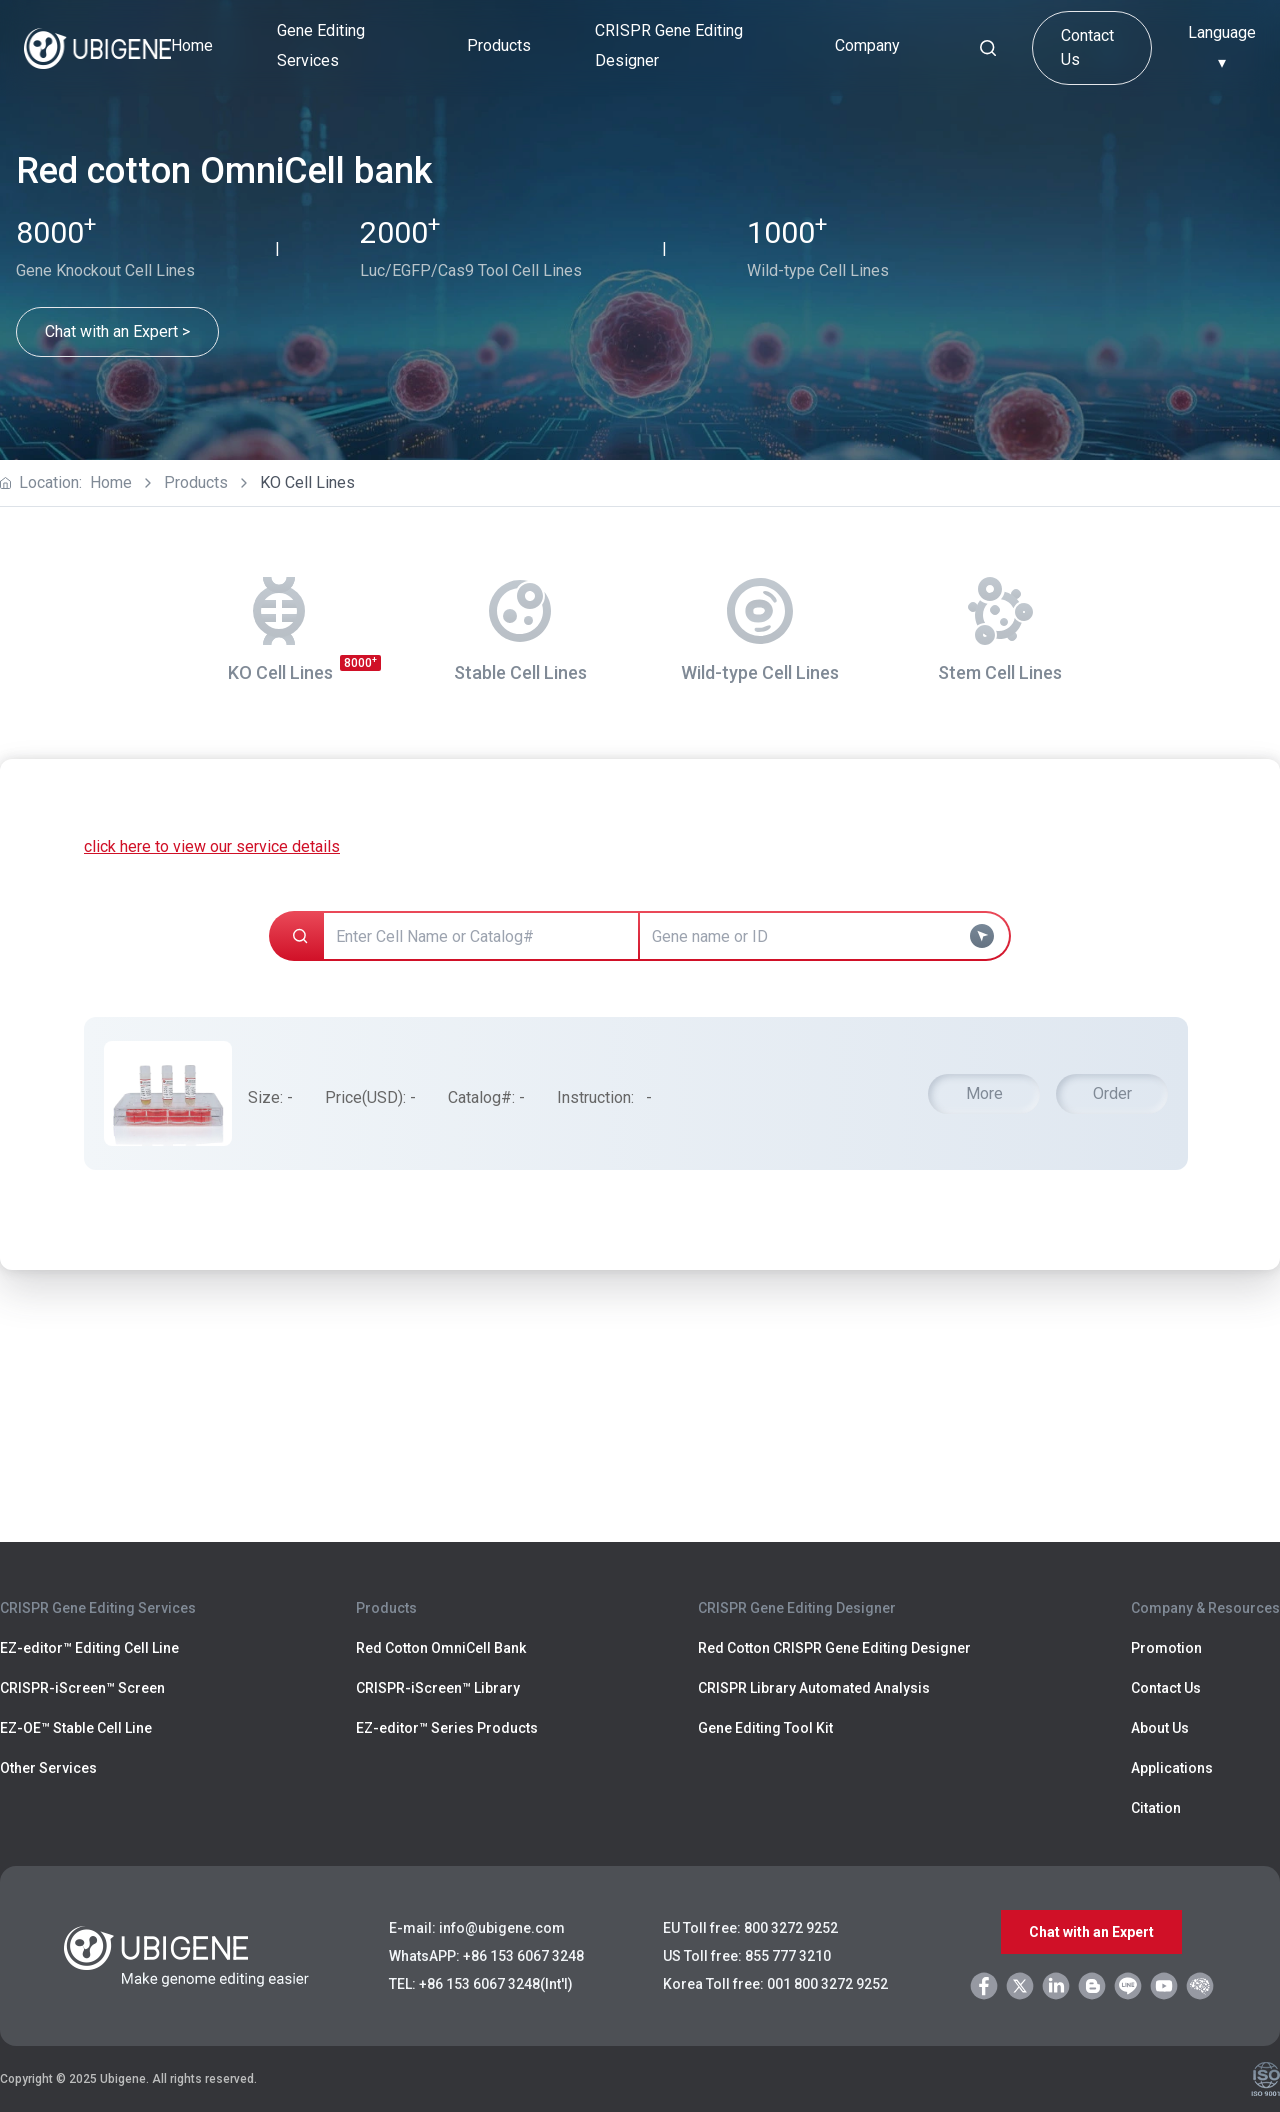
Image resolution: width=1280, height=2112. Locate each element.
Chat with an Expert (1091, 1932)
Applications (1172, 1768)
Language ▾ (1222, 47)
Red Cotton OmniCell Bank (441, 1648)
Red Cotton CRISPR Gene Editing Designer (834, 1648)
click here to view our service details (212, 846)
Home (192, 45)
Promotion (1166, 1648)
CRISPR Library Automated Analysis (814, 1688)
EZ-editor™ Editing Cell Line (89, 1648)
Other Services (48, 1768)
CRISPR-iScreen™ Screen (82, 1688)
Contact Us (1087, 47)
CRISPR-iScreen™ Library (438, 1688)
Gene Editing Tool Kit (765, 1728)
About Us (1160, 1728)
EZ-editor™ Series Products (447, 1728)
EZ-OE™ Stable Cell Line (76, 1728)
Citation (1156, 1808)
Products (196, 482)
